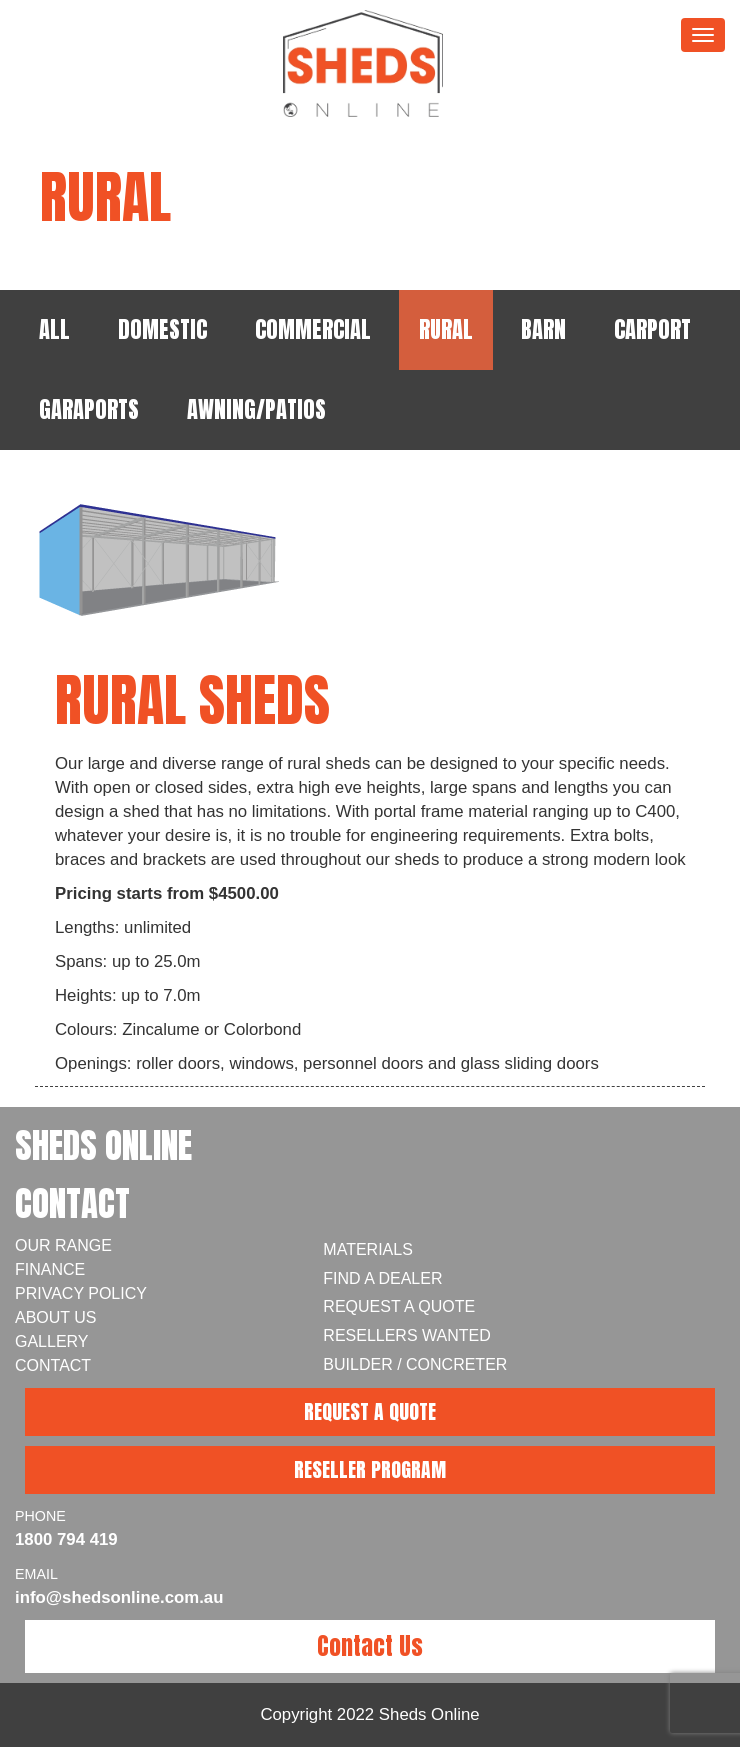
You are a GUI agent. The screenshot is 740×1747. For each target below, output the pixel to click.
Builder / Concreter (415, 1364)
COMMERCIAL (313, 329)
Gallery (52, 1341)
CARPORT (652, 329)
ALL (54, 329)
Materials (368, 1249)
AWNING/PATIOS (256, 409)
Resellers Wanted (406, 1335)
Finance (50, 1269)
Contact (53, 1365)
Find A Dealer (382, 1278)
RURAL (446, 329)
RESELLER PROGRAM (370, 1469)
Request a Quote (399, 1306)
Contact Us (370, 1646)
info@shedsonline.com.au (119, 1597)
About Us (56, 1317)
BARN (543, 329)
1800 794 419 (66, 1539)
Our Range (63, 1245)
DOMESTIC (162, 329)
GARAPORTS (89, 409)
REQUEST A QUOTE (370, 1411)
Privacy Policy (81, 1293)
